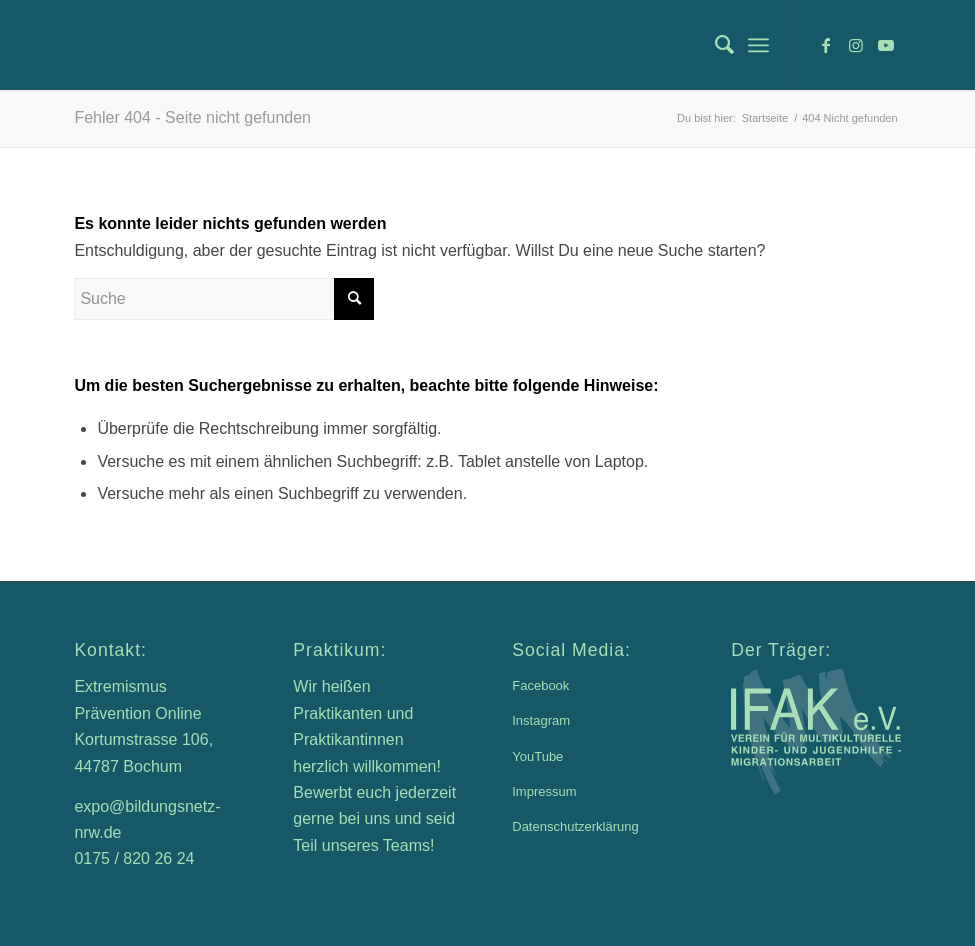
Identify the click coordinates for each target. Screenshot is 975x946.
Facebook (540, 685)
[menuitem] (714, 45)
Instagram (541, 720)
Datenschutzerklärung (575, 826)
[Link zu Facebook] (826, 45)
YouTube (537, 756)
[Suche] (714, 45)
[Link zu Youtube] (886, 45)
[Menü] (758, 45)
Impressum (544, 791)
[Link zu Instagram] (856, 45)
